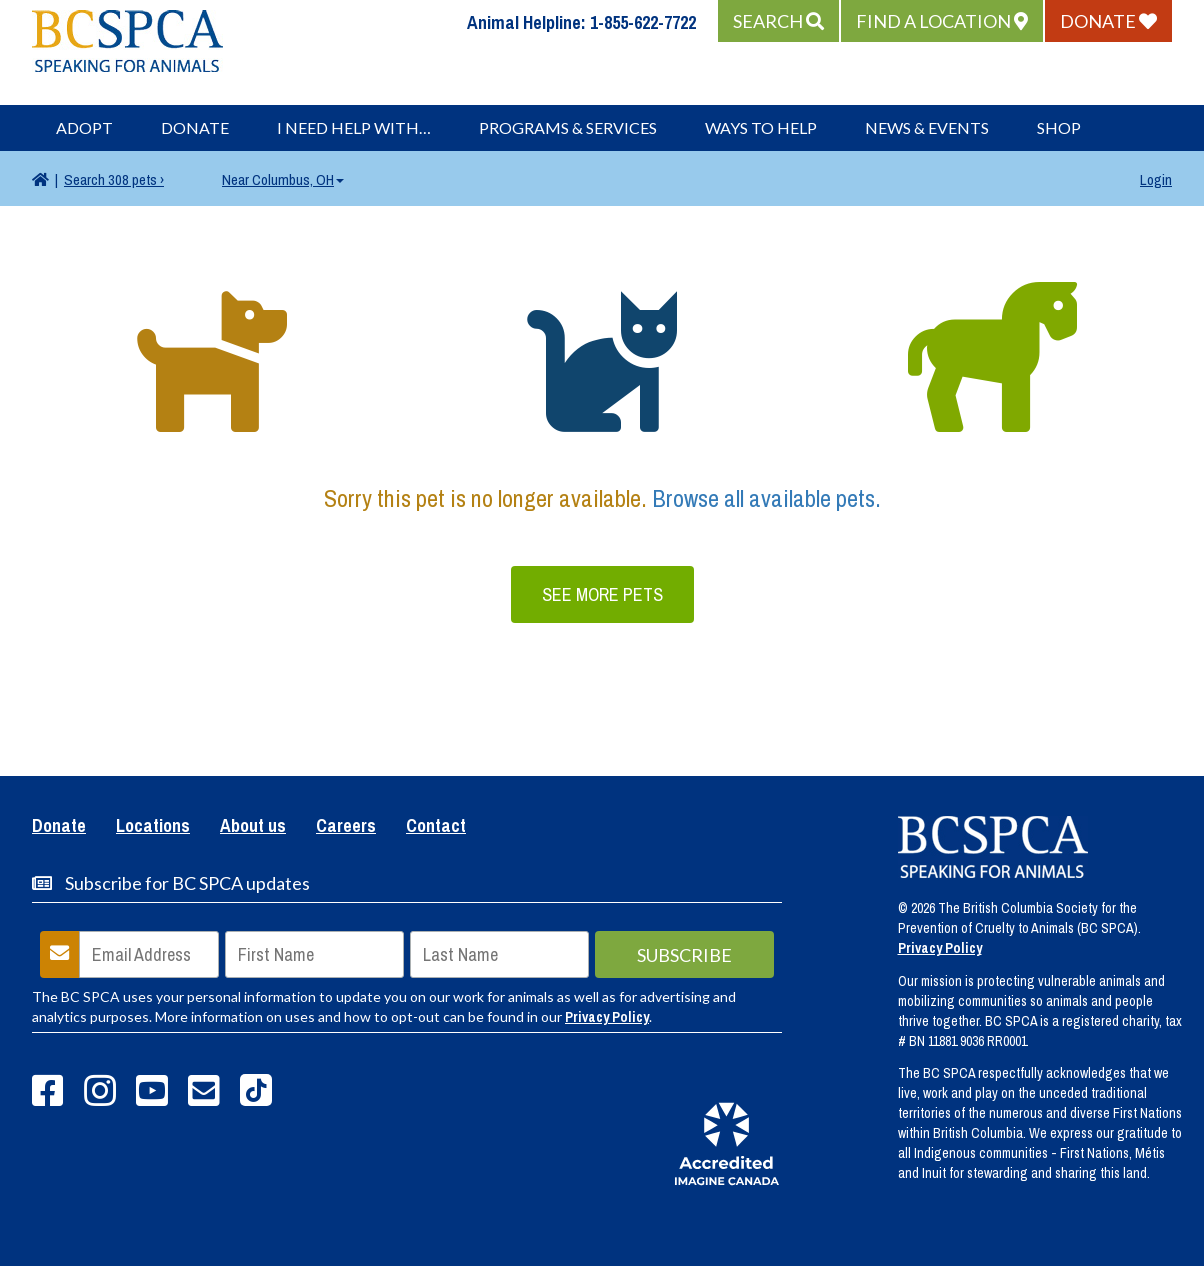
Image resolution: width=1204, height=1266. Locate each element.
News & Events (927, 127)
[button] (778, 21)
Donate (195, 127)
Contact (436, 827)
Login (1156, 179)
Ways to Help (761, 127)
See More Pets (602, 594)
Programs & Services (568, 127)
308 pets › (114, 179)
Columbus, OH (283, 179)
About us (253, 827)
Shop (1059, 127)
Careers (346, 827)
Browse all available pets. (766, 498)
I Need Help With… (354, 127)
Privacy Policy (607, 1017)
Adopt (84, 127)
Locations (153, 827)
